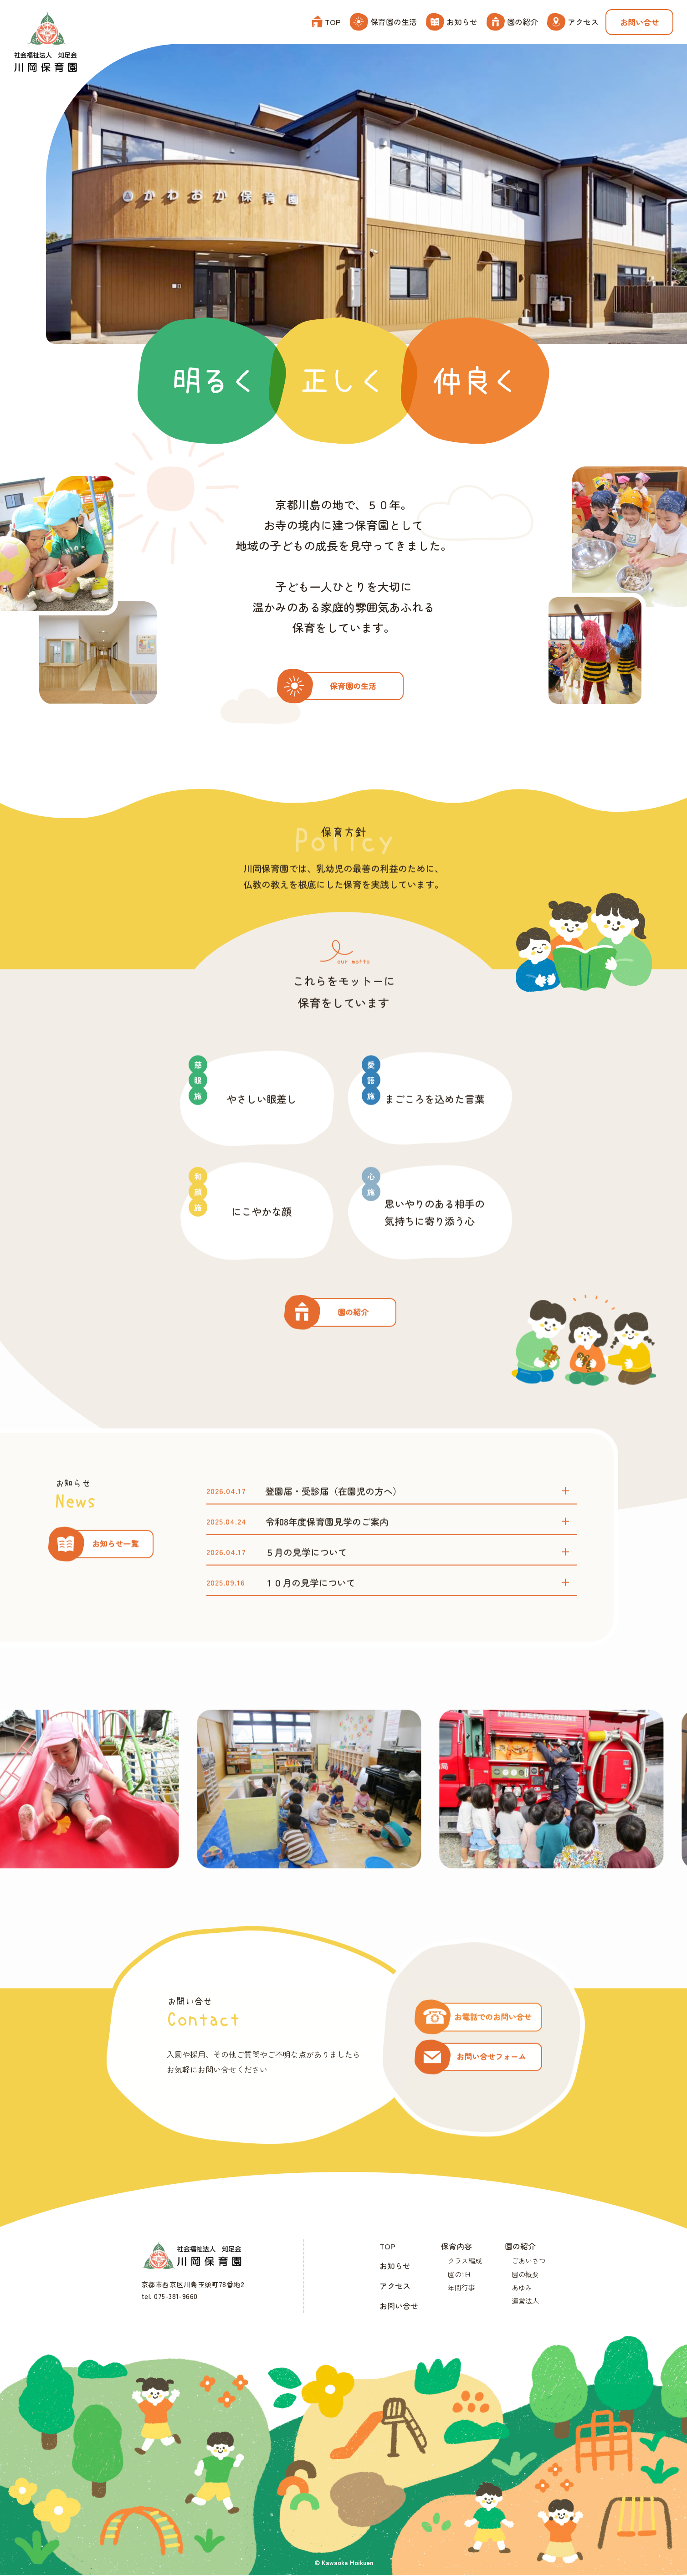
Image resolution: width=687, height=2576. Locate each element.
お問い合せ (639, 22)
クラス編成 (465, 2261)
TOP (326, 21)
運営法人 (525, 2301)
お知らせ (451, 22)
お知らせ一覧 (115, 1566)
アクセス (573, 22)
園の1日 (459, 2274)
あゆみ (522, 2288)
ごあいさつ (529, 2261)
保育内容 (456, 2246)
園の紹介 (512, 22)
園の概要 (525, 2274)
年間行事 (461, 2288)
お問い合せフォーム (492, 2079)
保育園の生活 (383, 22)
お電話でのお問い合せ (493, 2039)
